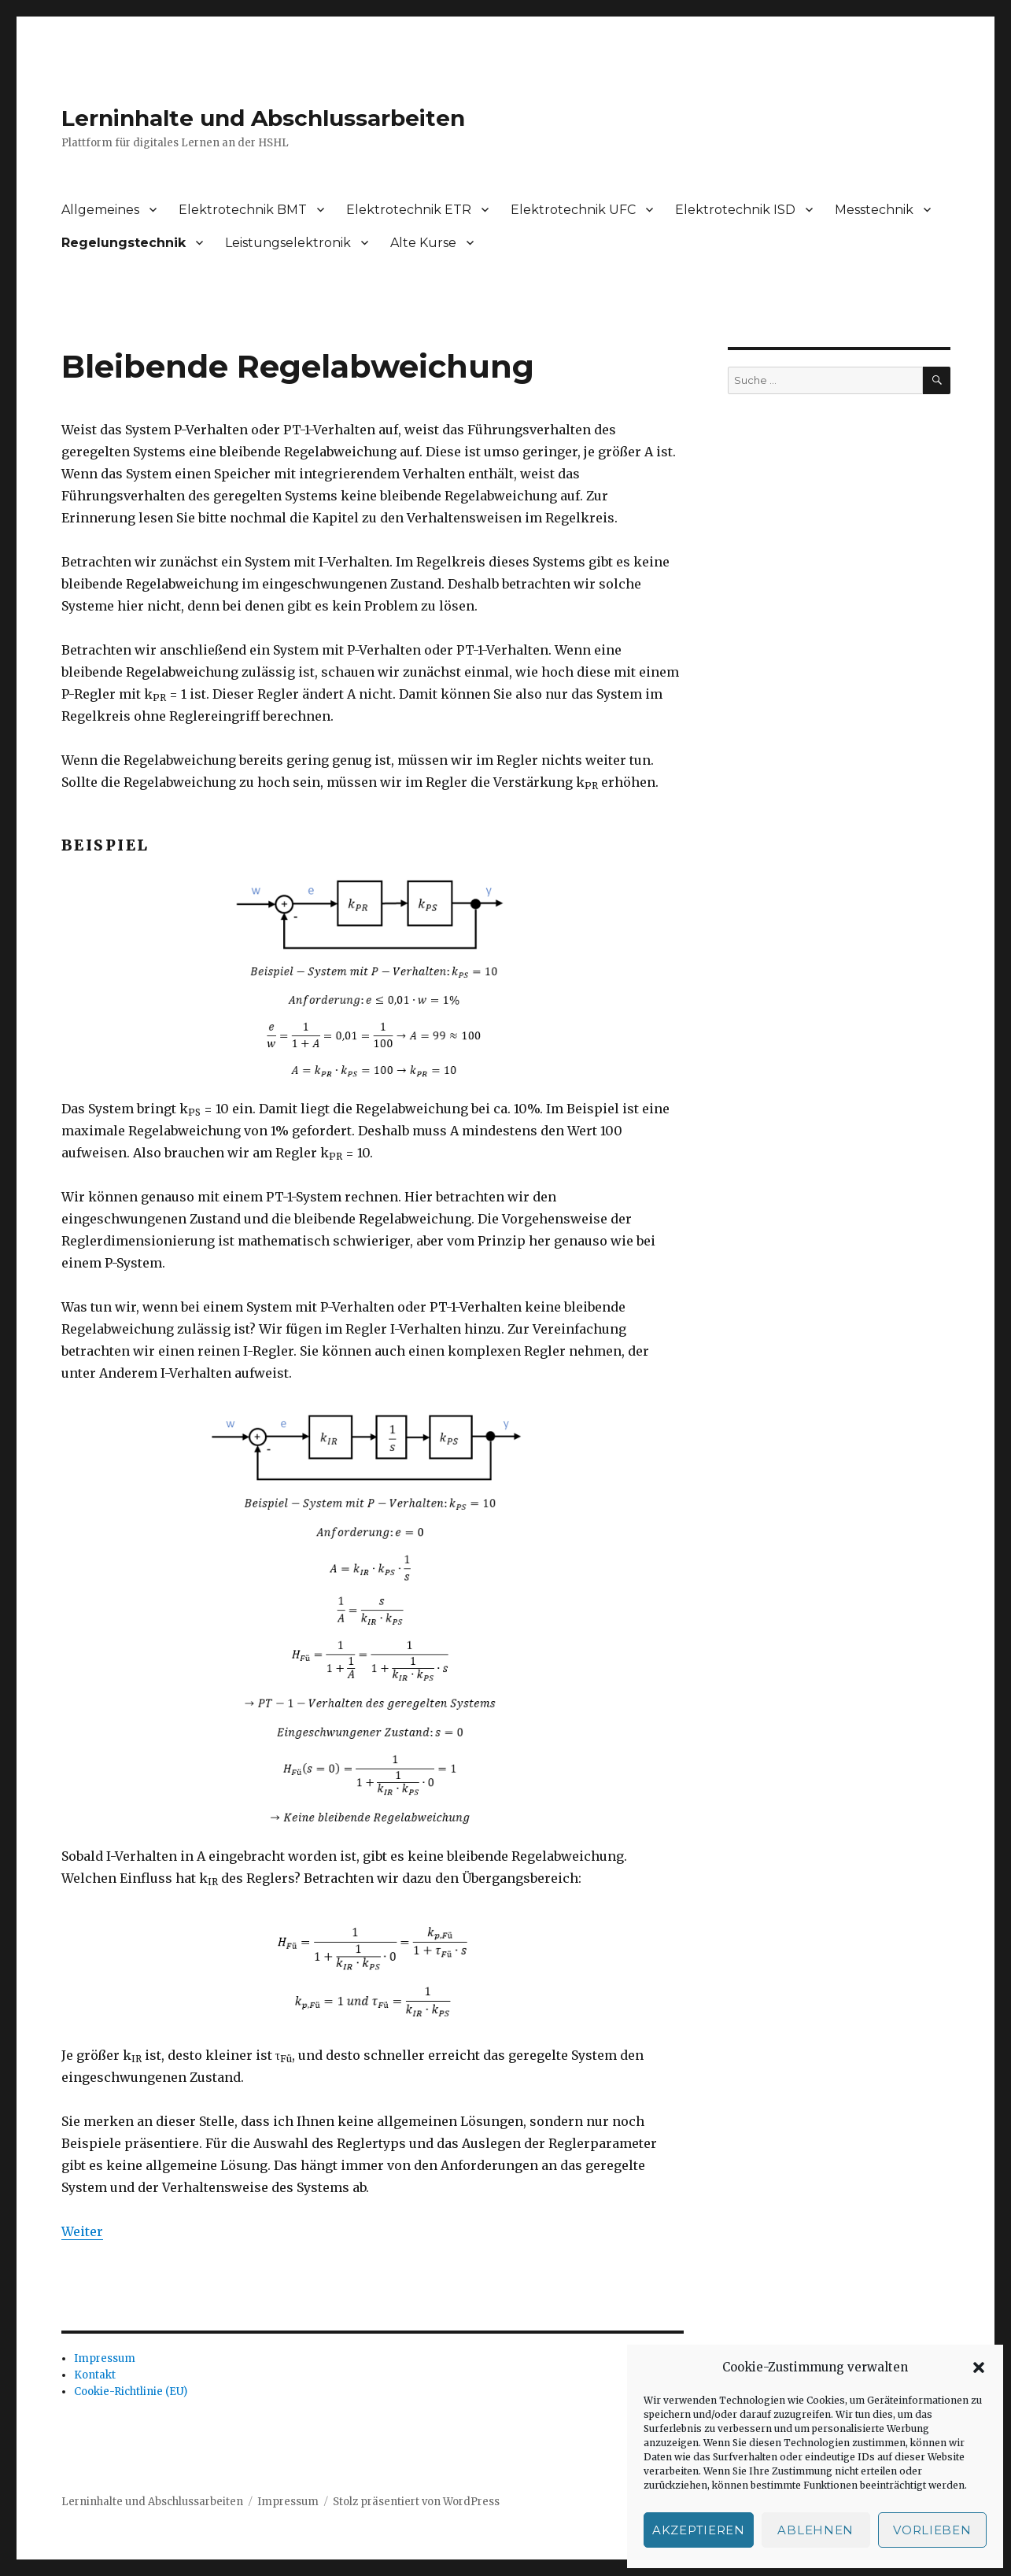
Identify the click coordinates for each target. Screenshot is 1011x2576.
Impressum (104, 2358)
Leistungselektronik (288, 242)
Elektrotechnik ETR (408, 209)
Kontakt (95, 2375)
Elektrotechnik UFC (573, 209)
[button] (979, 2367)
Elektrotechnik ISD (735, 209)
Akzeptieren (698, 2529)
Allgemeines (100, 209)
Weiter (82, 2231)
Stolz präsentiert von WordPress (416, 2501)
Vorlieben (932, 2529)
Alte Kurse (423, 242)
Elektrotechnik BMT (243, 209)
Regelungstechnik (123, 242)
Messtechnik (874, 209)
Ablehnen (815, 2529)
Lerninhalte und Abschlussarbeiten (263, 118)
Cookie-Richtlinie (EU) (130, 2391)
